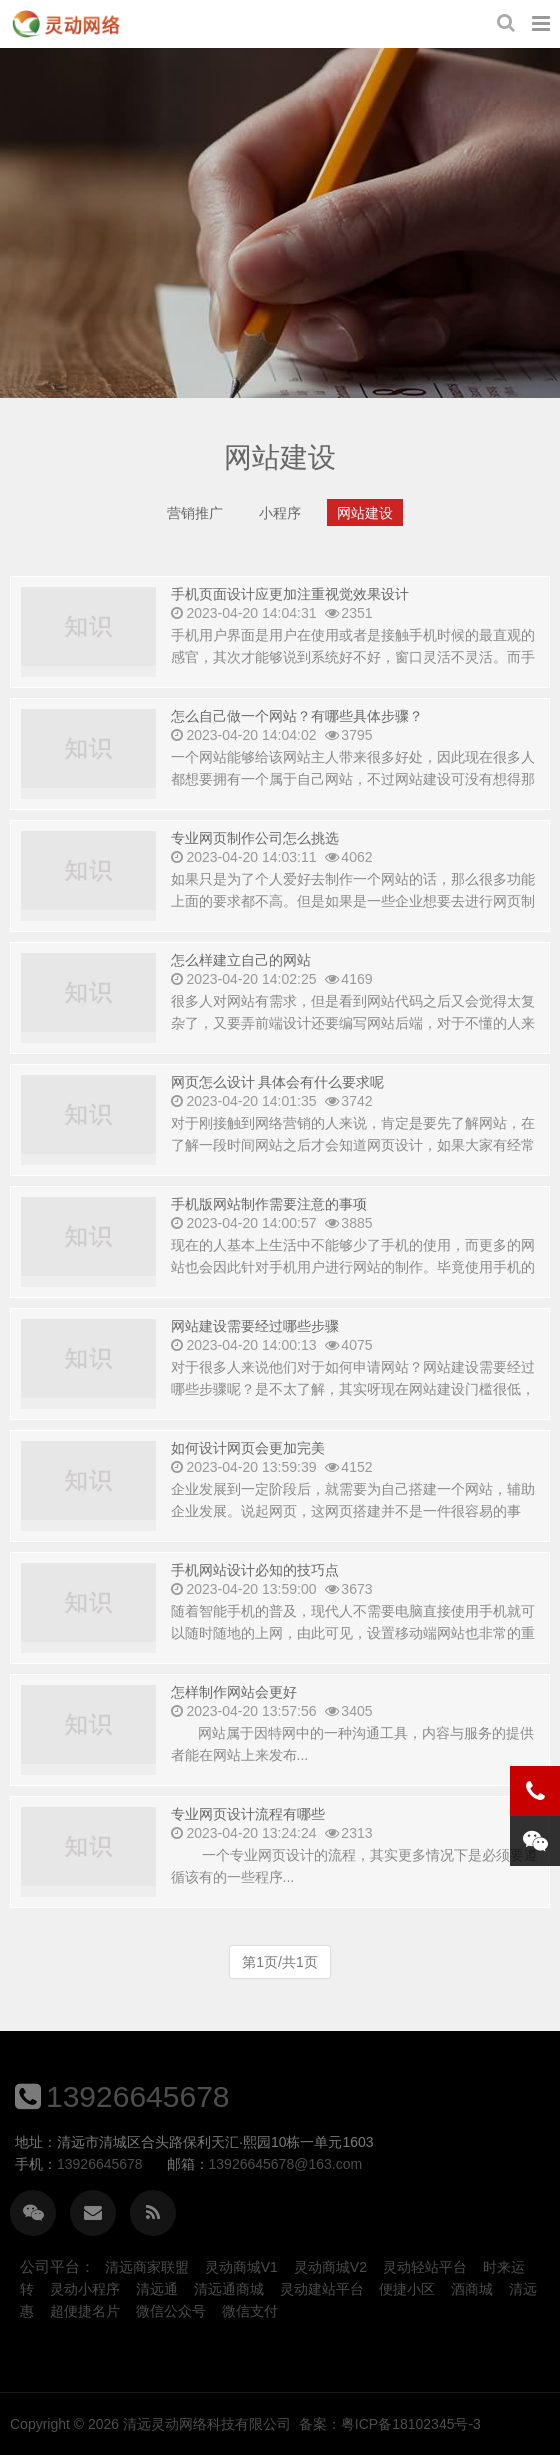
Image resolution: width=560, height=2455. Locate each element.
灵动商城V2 (330, 2267)
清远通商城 (229, 2289)
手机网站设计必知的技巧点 (255, 1605)
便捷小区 (407, 2289)
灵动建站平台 (322, 2289)
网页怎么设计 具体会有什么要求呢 (278, 1117)
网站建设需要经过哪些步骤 (255, 1361)
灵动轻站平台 (425, 2267)
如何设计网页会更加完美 (248, 1483)
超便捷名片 (85, 2311)
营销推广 (195, 527)
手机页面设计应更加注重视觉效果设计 (290, 603)
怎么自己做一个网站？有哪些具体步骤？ (297, 751)
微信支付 (250, 2311)
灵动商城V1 (241, 2267)
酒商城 (472, 2289)
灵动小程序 (85, 2289)
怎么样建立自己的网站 (241, 995)
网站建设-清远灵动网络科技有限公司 (66, 24)
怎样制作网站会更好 (234, 1727)
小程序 (280, 527)
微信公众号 (171, 2311)
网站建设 (365, 527)
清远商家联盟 (147, 2267)
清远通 (157, 2289)
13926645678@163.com (114, 2164)
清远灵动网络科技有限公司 (385, 2424)
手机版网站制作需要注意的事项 (269, 1239)
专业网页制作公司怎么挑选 (255, 873)
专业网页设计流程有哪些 (248, 1849)
